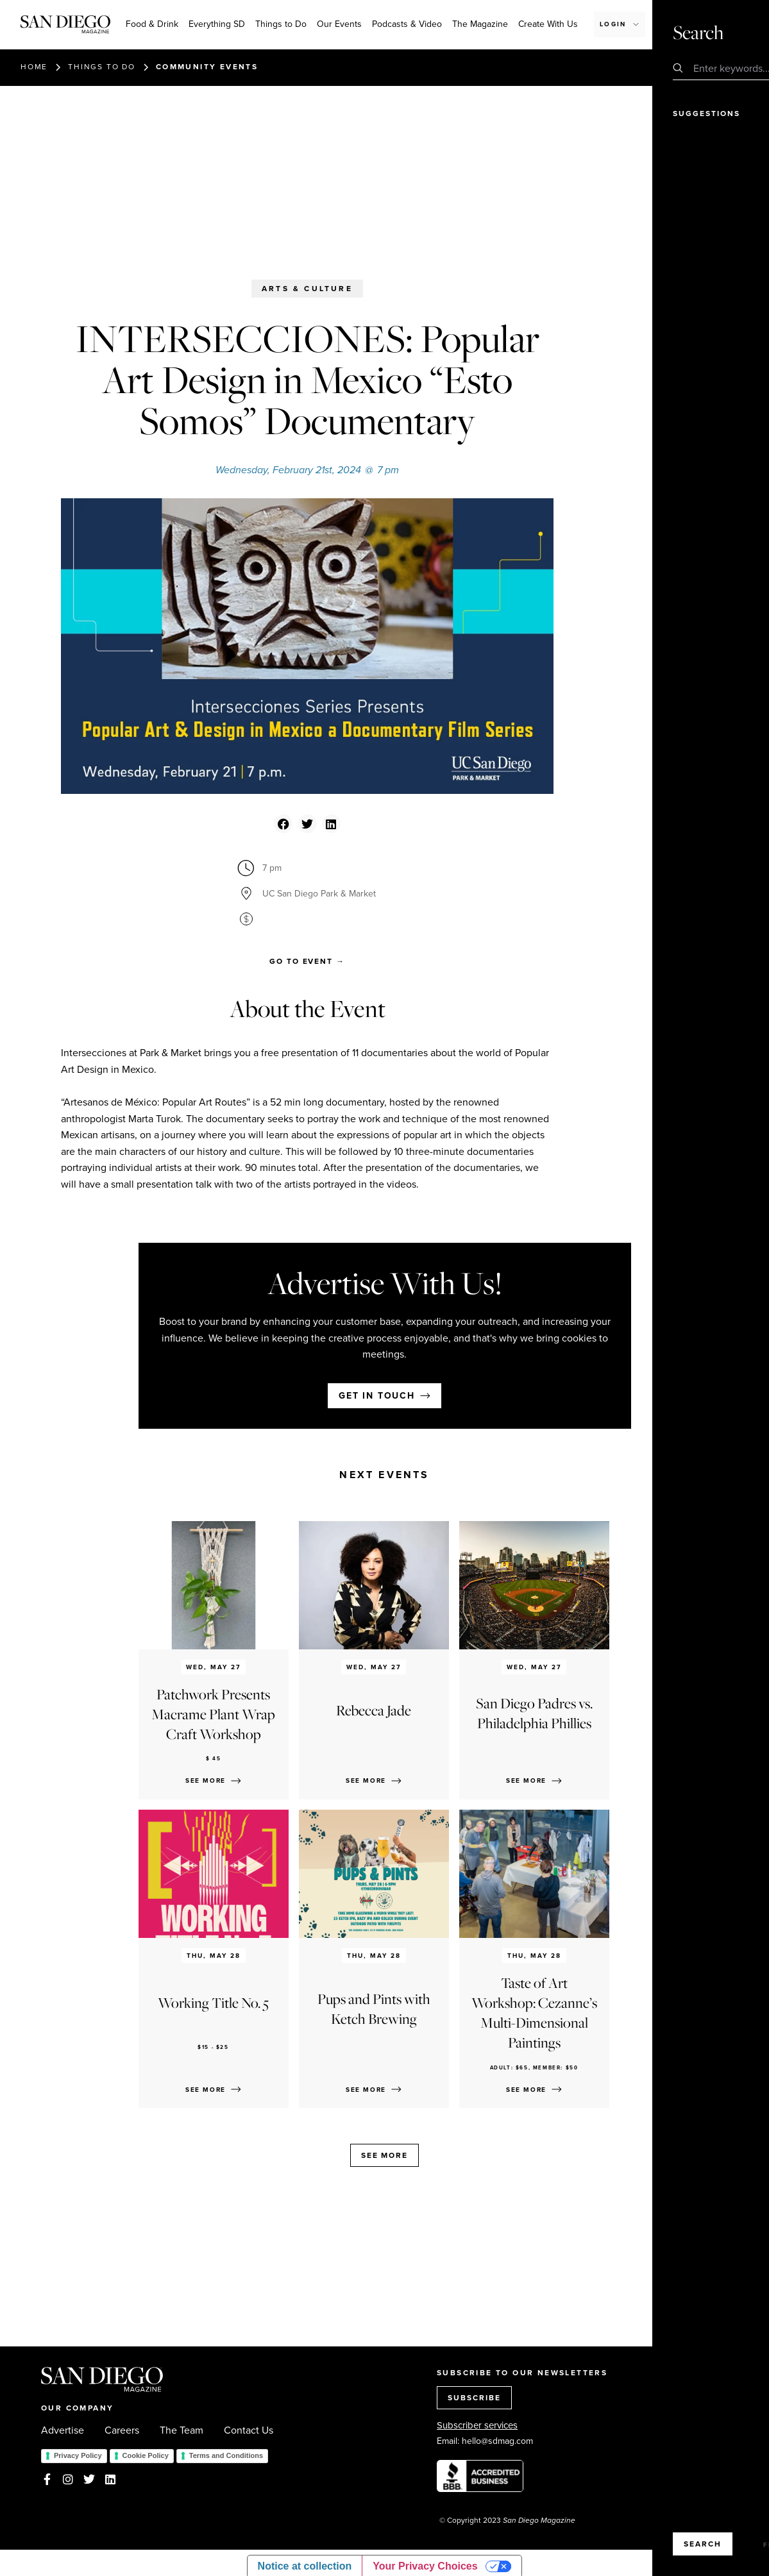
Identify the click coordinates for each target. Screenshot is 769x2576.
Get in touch (377, 1395)
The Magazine (480, 24)
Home (34, 66)
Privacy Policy (78, 2455)
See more (384, 2155)
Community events (207, 66)
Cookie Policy (146, 2455)
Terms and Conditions (226, 2455)
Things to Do (281, 24)
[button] (283, 823)
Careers (122, 2430)
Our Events (339, 24)
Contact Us (248, 2430)
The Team (181, 2430)
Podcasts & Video (407, 24)
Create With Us (548, 24)
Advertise (62, 2430)
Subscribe (686, 24)
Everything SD (217, 24)
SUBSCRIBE (474, 2397)
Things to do (101, 66)
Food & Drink (152, 24)
